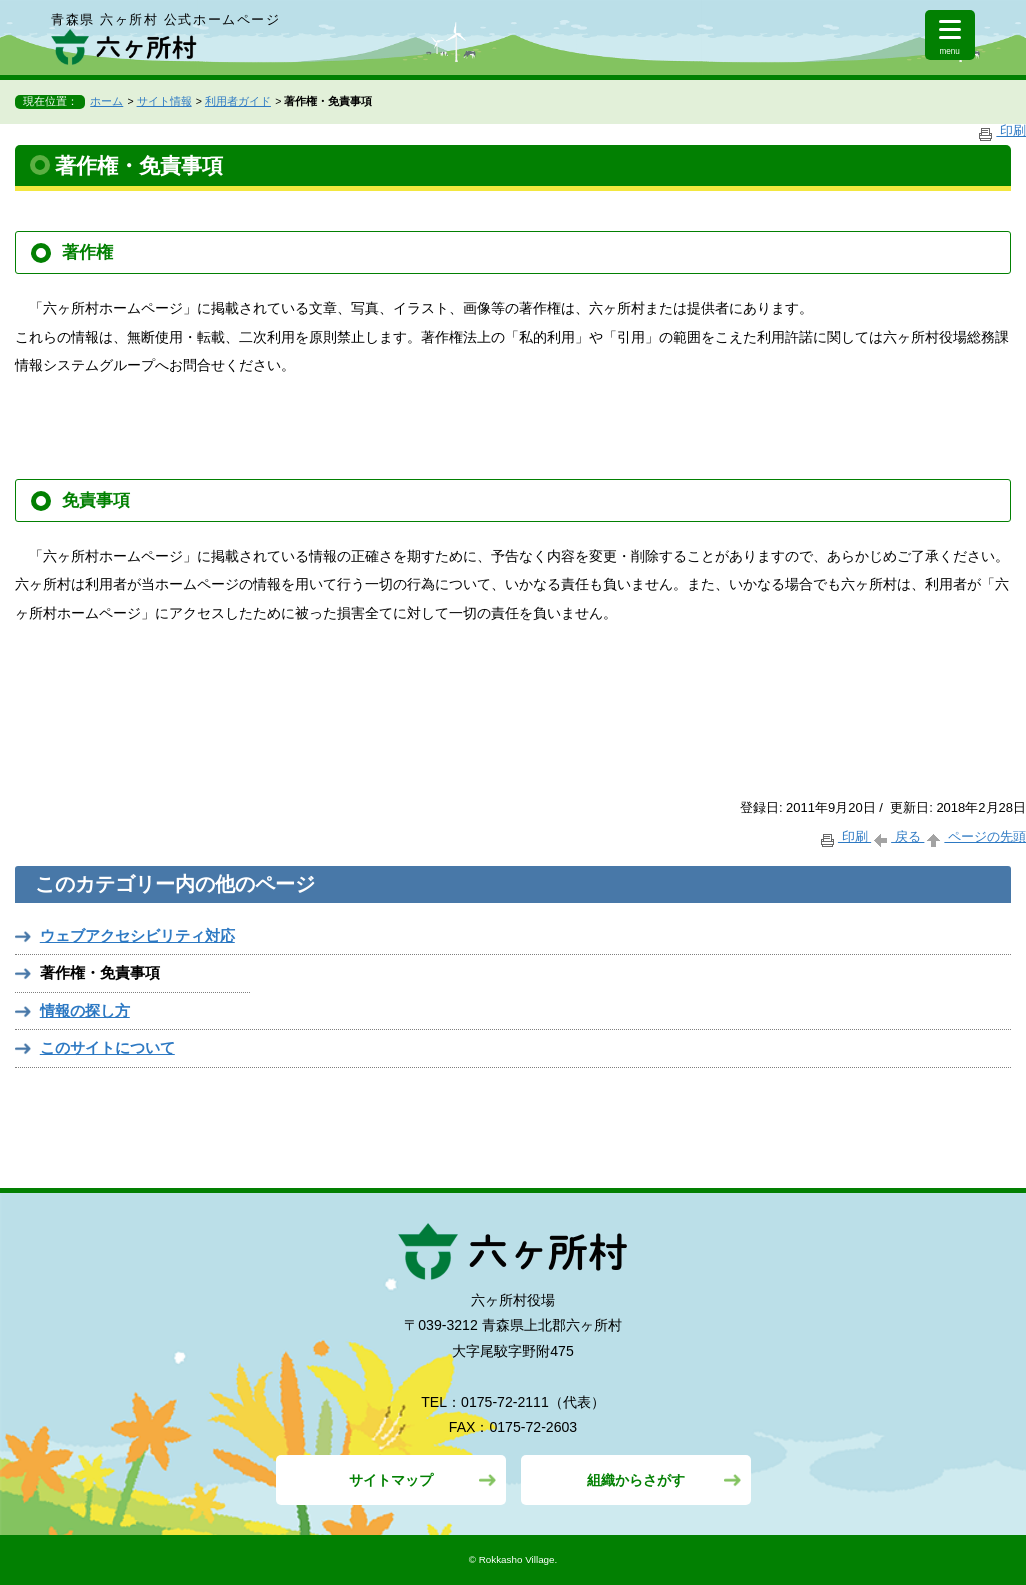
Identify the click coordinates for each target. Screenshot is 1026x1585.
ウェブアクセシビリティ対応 (137, 935)
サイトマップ (391, 1480)
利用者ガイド (238, 101)
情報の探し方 (85, 1010)
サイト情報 (164, 101)
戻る (897, 836)
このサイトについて (107, 1047)
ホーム (106, 101)
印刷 (1001, 130)
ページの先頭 (975, 836)
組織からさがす (636, 1480)
